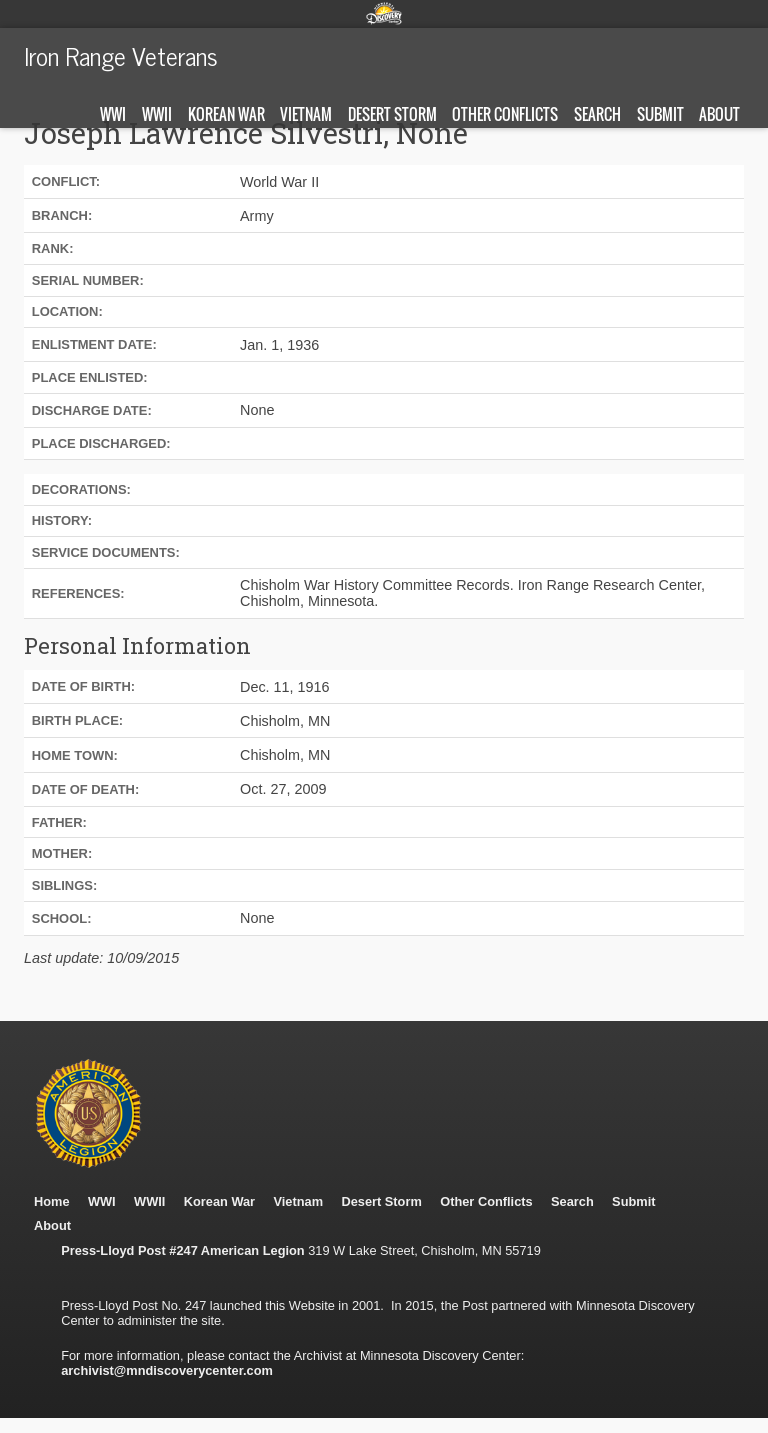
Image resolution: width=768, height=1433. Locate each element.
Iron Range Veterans (121, 55)
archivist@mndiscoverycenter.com (167, 1370)
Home (52, 1201)
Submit (660, 114)
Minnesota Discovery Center (384, 13)
